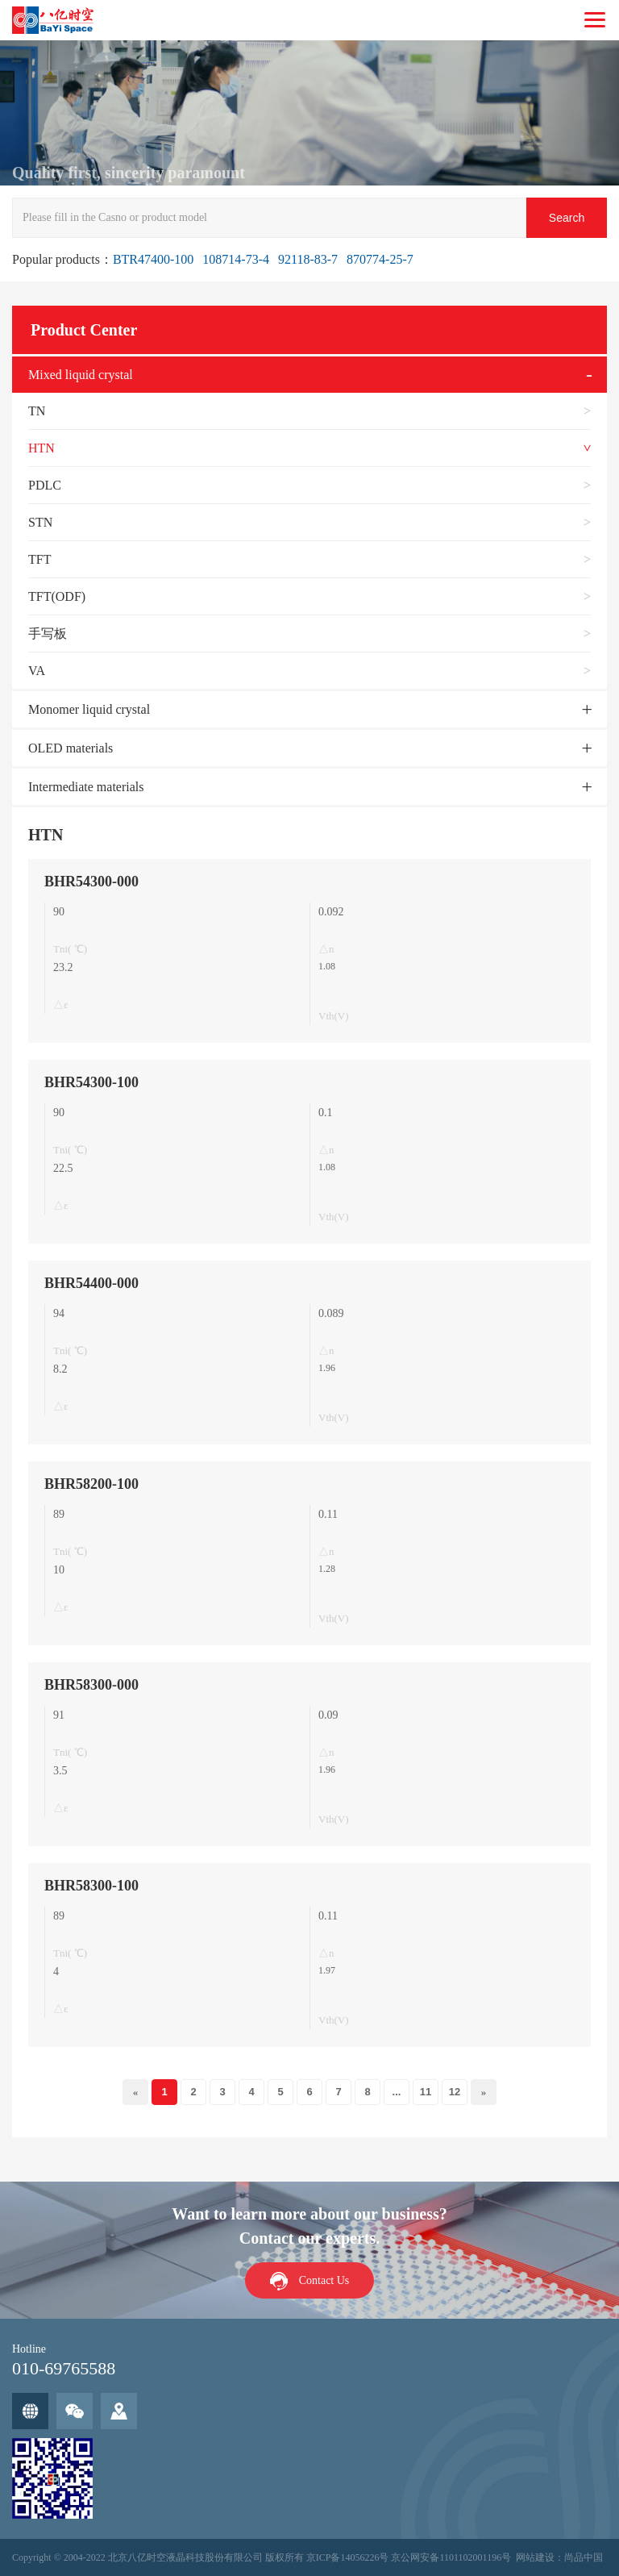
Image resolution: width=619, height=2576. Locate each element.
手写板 (47, 633)
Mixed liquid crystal (80, 374)
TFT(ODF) (56, 596)
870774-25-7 (380, 259)
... (397, 2092)
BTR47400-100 (153, 259)
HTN (41, 448)
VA (36, 670)
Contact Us (324, 2280)
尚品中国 (583, 2557)
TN (36, 411)
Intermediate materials (85, 787)
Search (566, 217)
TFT (39, 559)
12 (454, 2092)
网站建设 (535, 2557)
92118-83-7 (308, 259)
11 (425, 2092)
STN (40, 522)
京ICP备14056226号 (347, 2557)
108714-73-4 (235, 259)
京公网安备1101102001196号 (451, 2557)
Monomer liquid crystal (89, 709)
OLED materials (70, 748)
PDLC (44, 485)
